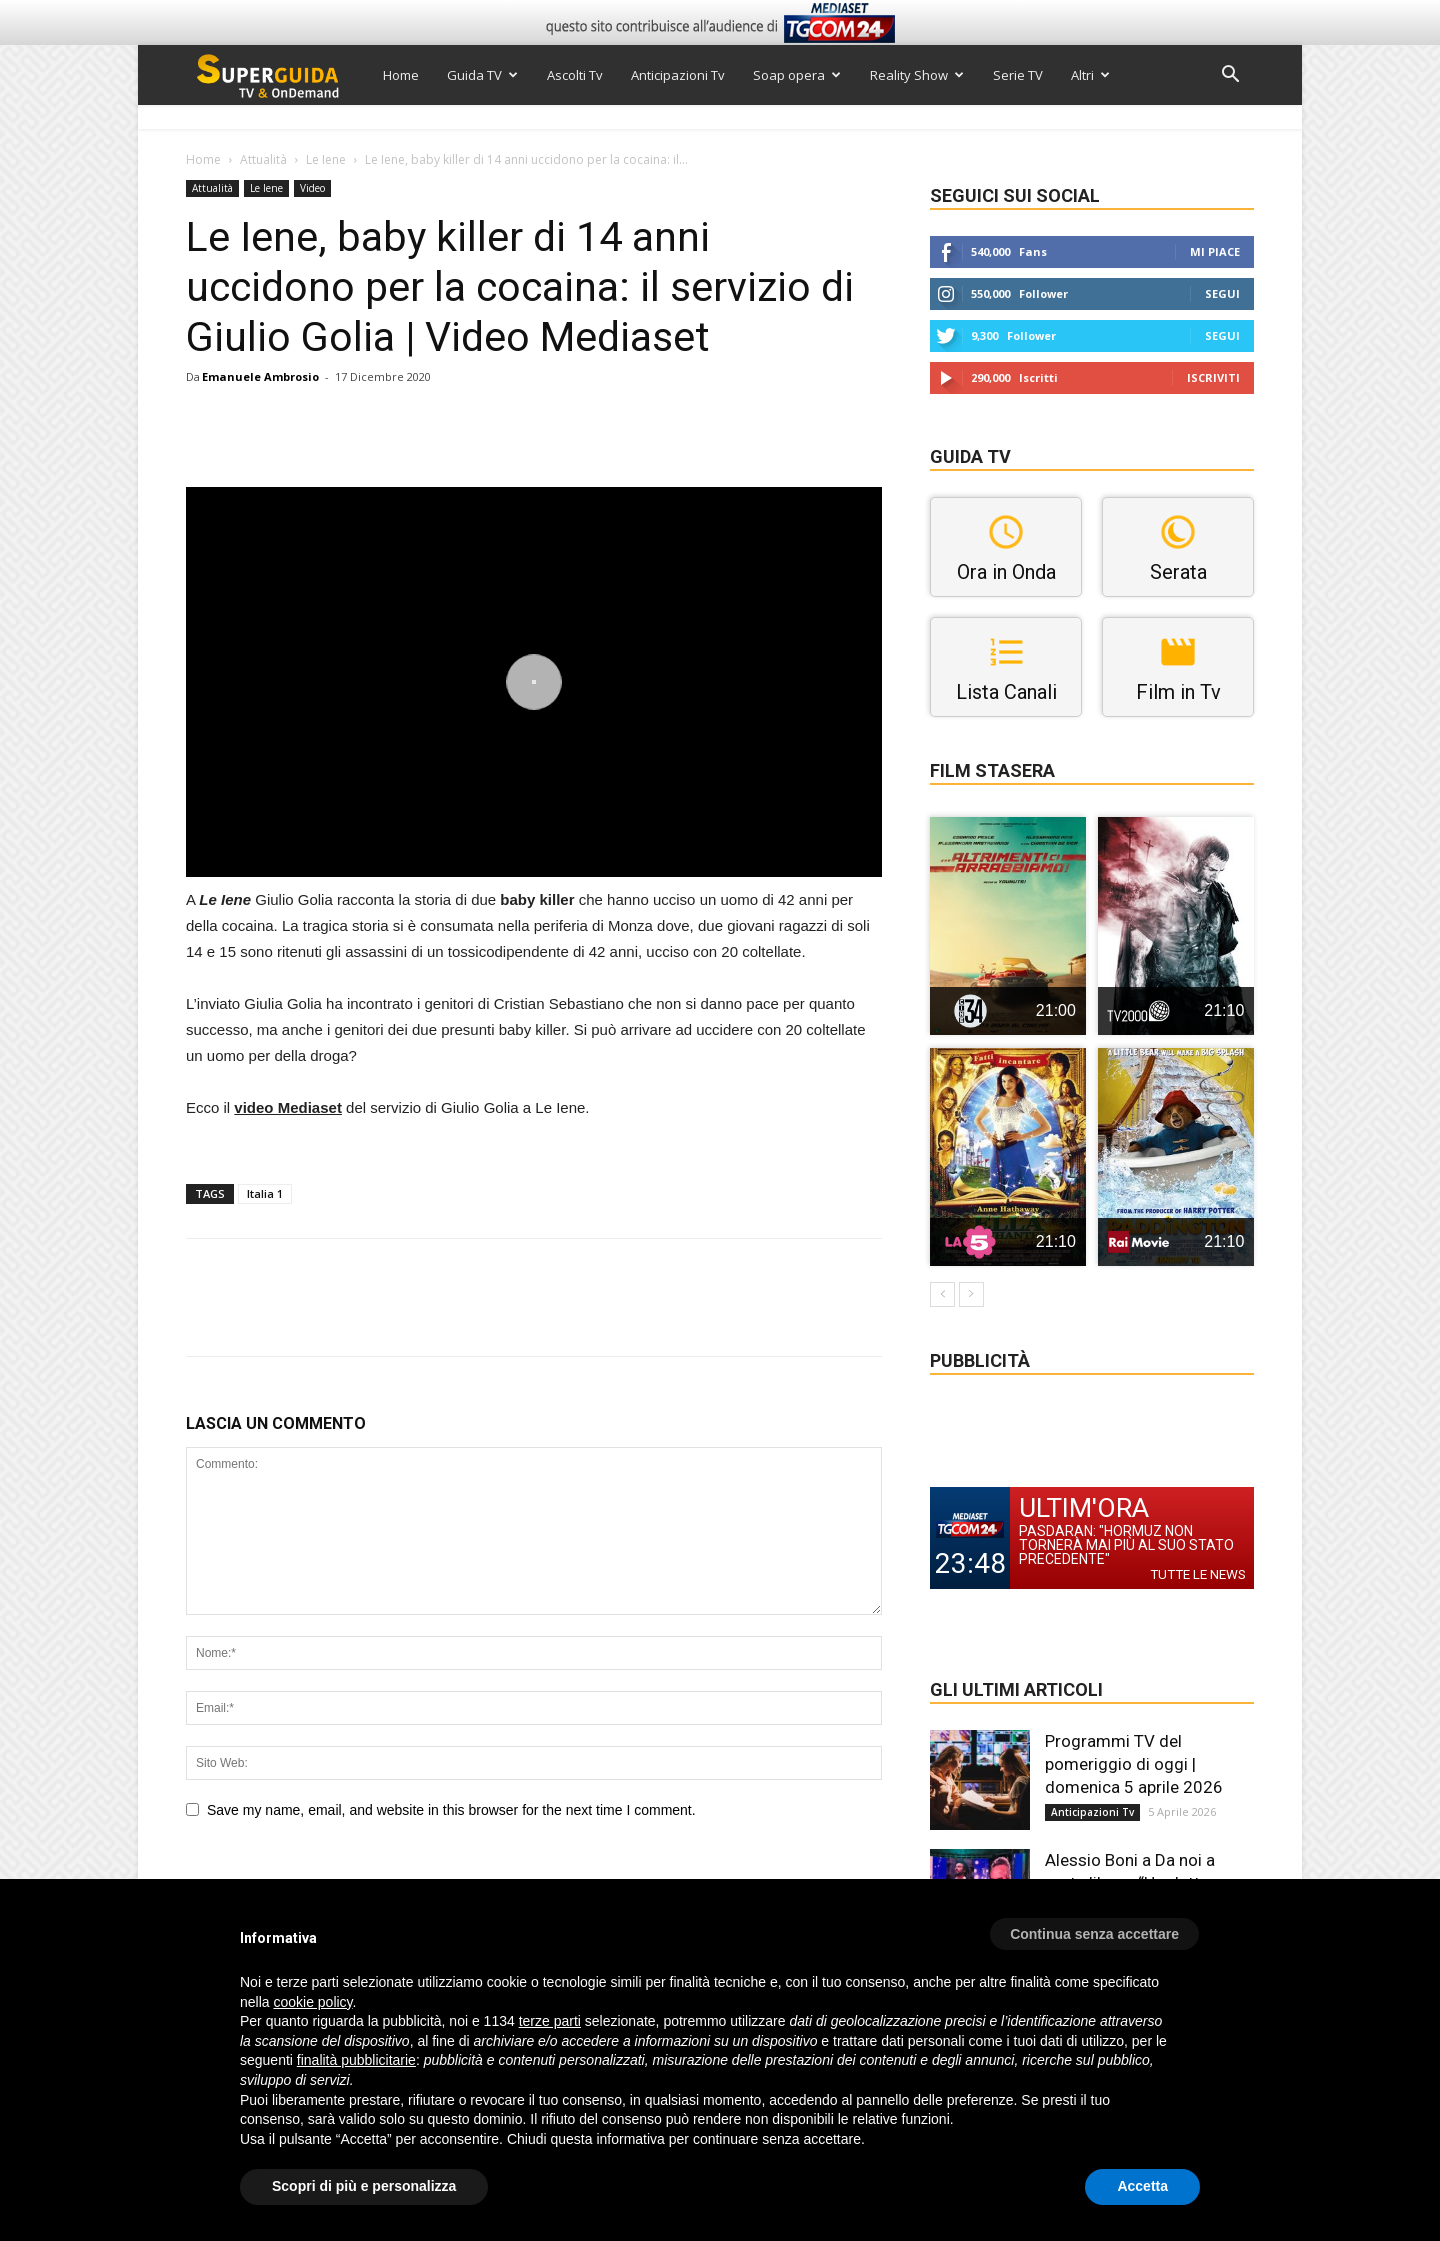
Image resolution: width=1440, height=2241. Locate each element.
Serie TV (1018, 75)
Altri (1090, 75)
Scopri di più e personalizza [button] (364, 2186)
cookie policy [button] (312, 2002)
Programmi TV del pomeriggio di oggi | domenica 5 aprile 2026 (1134, 1764)
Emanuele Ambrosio (260, 376)
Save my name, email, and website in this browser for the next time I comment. (451, 1810)
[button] (1230, 76)
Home (401, 75)
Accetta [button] (1142, 2186)
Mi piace (1215, 251)
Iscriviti (1213, 377)
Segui (1222, 293)
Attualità (263, 159)
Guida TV (482, 75)
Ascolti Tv (575, 75)
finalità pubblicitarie (356, 2060)
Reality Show (917, 75)
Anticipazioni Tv (678, 75)
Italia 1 (265, 1193)
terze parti (550, 2021)
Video (312, 188)
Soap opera (797, 75)
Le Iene (326, 159)
